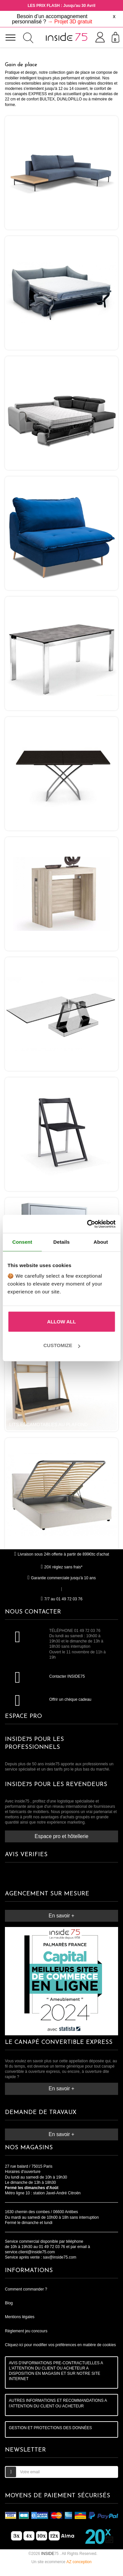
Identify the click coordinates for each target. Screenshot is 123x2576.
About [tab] (100, 1242)
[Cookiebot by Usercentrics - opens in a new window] (87, 1224)
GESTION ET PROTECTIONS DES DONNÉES (50, 2428)
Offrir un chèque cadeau (70, 1699)
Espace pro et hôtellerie (62, 1836)
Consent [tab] (22, 1242)
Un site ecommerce (61, 2562)
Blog (9, 2303)
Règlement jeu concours (26, 2331)
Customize (61, 1345)
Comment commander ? (26, 2289)
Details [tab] (61, 1242)
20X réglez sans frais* (62, 1567)
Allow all (61, 1321)
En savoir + (61, 1915)
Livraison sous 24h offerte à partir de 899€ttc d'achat (61, 1554)
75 (50, 2553)
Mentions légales (19, 2317)
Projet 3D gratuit (73, 21)
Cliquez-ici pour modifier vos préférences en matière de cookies (60, 2345)
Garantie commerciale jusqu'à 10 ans (61, 1578)
